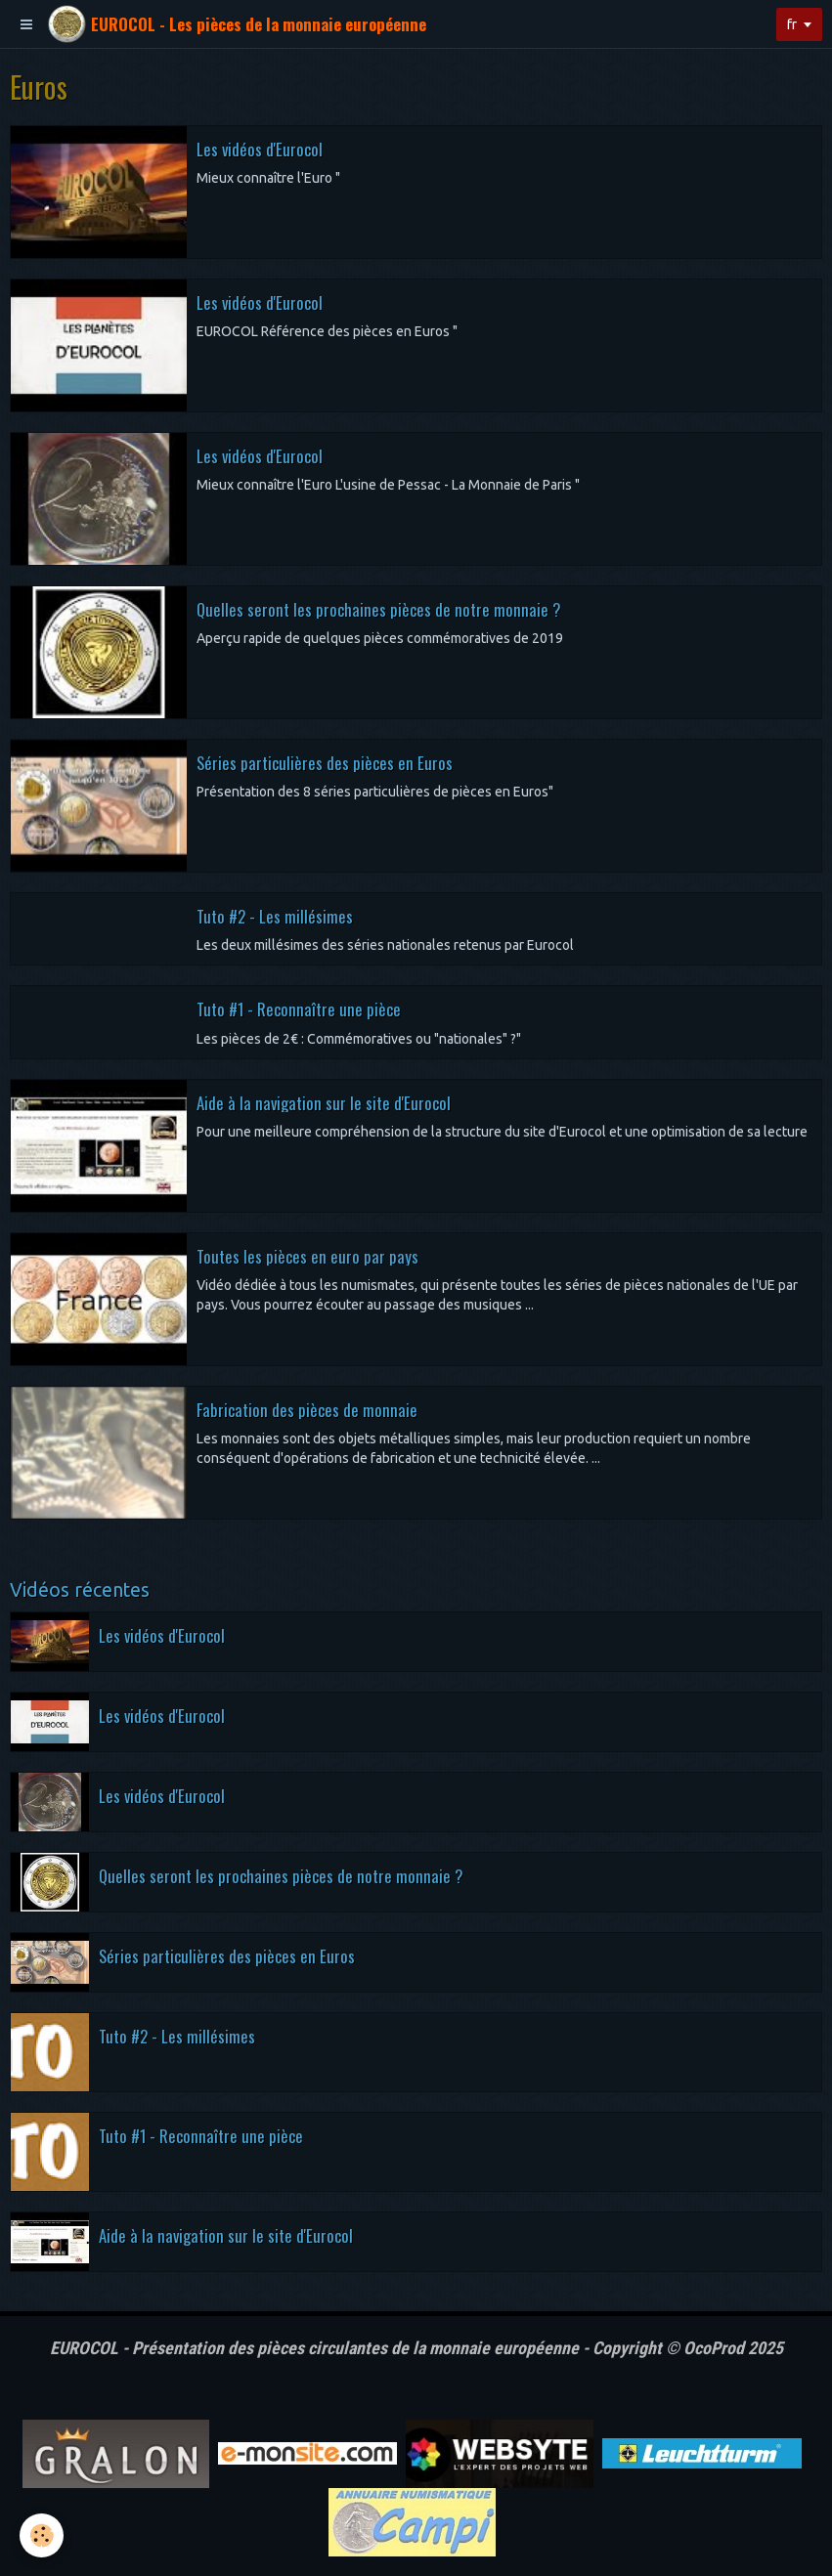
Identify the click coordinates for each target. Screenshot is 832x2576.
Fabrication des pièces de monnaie (307, 1408)
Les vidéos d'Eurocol (260, 148)
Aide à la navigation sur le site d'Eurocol (324, 1102)
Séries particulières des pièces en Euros (325, 762)
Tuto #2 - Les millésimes (275, 915)
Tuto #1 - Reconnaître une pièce (299, 1009)
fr (792, 24)
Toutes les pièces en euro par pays (307, 1255)
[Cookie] (42, 2535)
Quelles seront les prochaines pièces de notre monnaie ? (378, 608)
